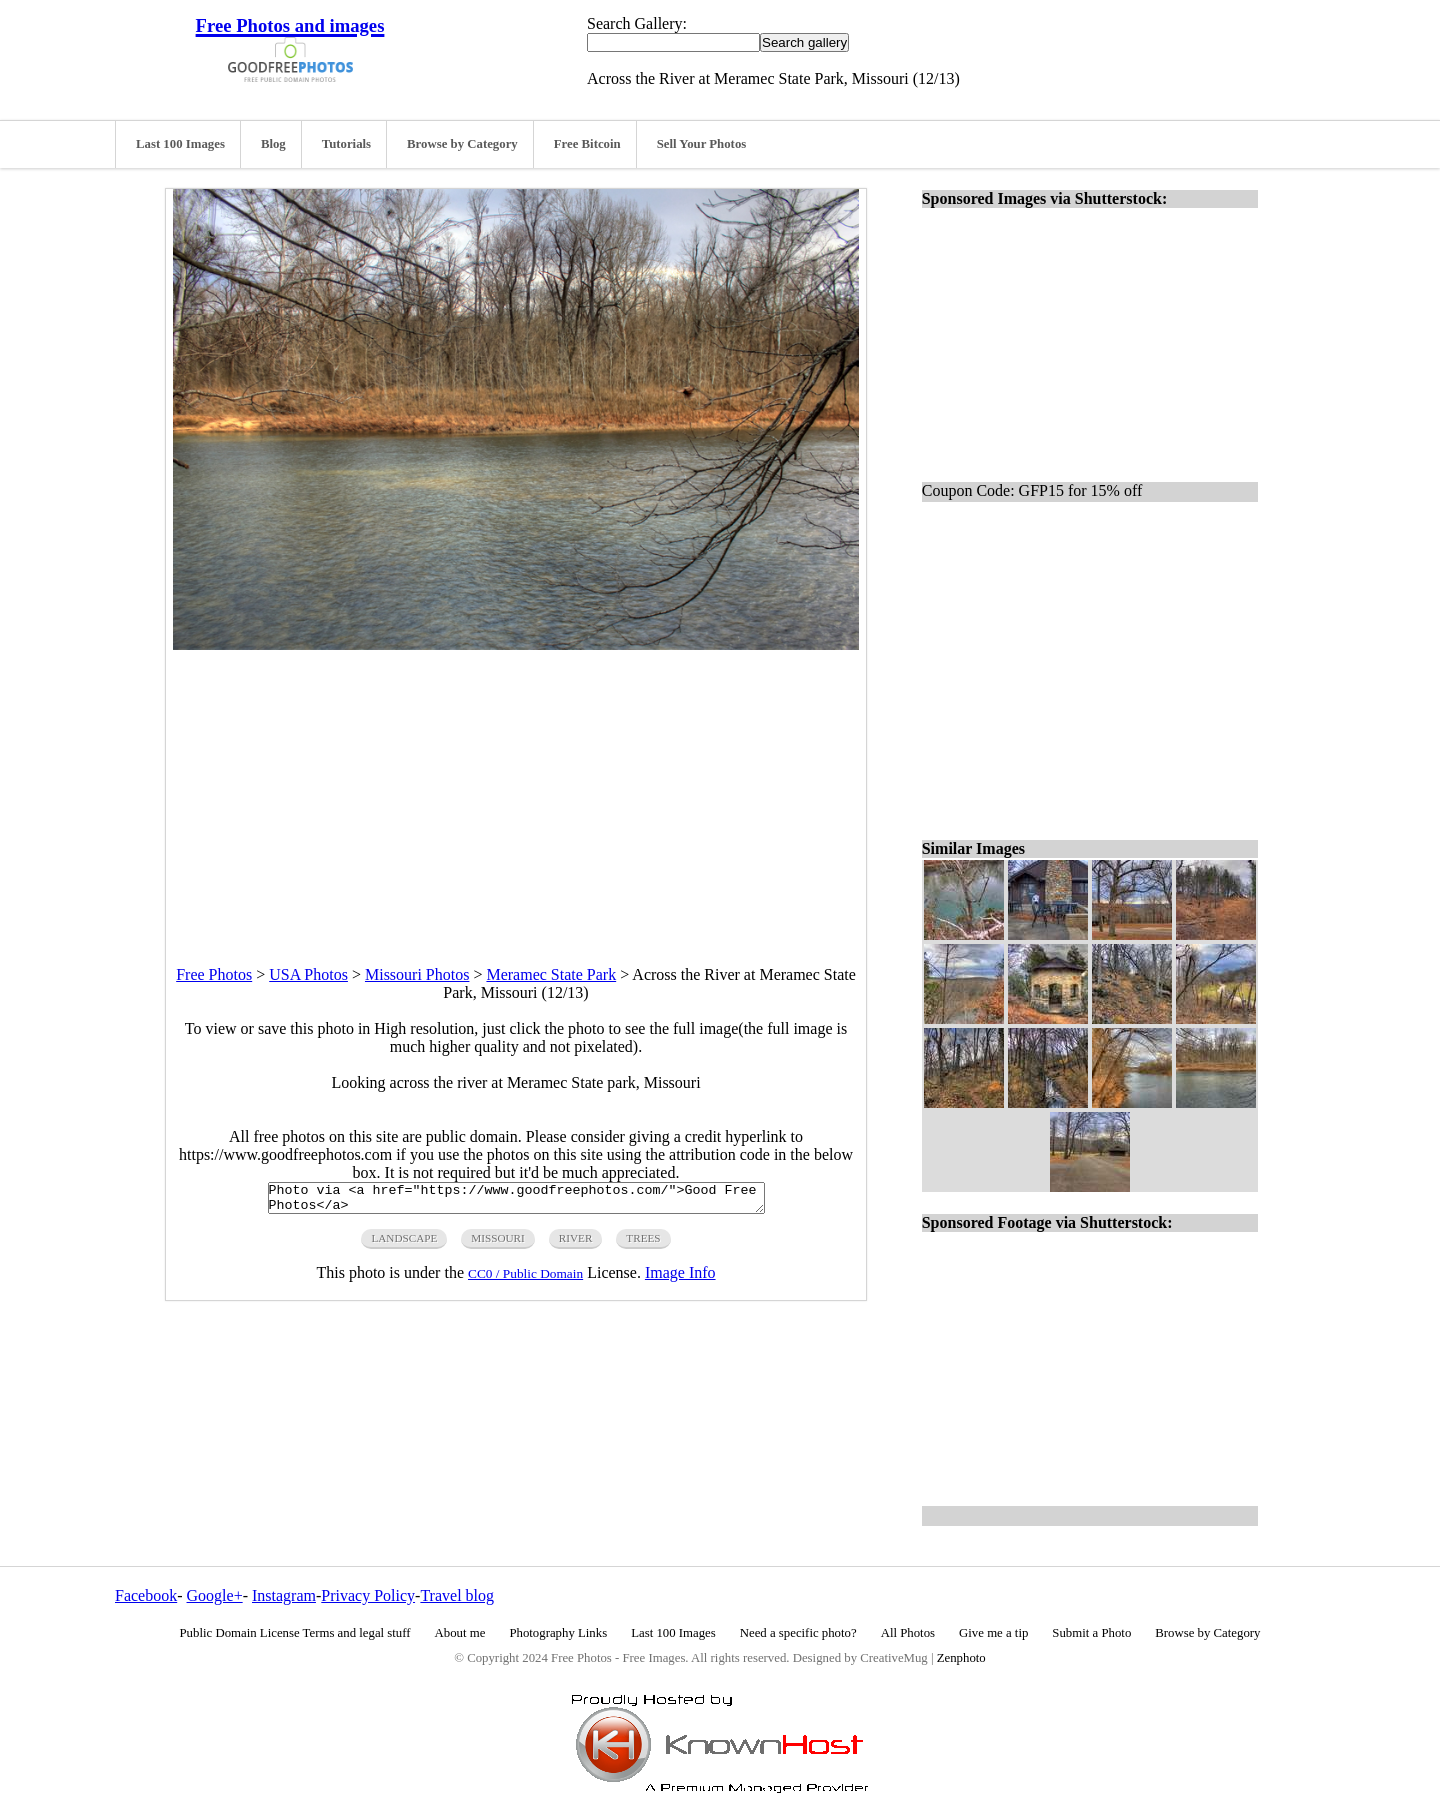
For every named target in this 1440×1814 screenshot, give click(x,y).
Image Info (680, 1278)
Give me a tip (993, 1633)
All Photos (908, 1633)
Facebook (146, 1595)
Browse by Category (462, 144)
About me (460, 1633)
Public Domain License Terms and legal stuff (295, 1633)
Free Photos (214, 974)
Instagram (284, 1595)
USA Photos (308, 974)
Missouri (497, 1244)
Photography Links (558, 1633)
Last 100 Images (180, 144)
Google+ (215, 1595)
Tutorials (346, 144)
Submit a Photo (1091, 1633)
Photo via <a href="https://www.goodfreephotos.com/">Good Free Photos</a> (516, 1201)
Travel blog (457, 1595)
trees (643, 1244)
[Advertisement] (516, 790)
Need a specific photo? (798, 1633)
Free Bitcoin (587, 144)
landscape (404, 1244)
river (576, 1244)
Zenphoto (961, 1658)
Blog (273, 144)
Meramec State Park (551, 974)
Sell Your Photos (702, 144)
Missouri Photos (417, 974)
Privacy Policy (368, 1595)
